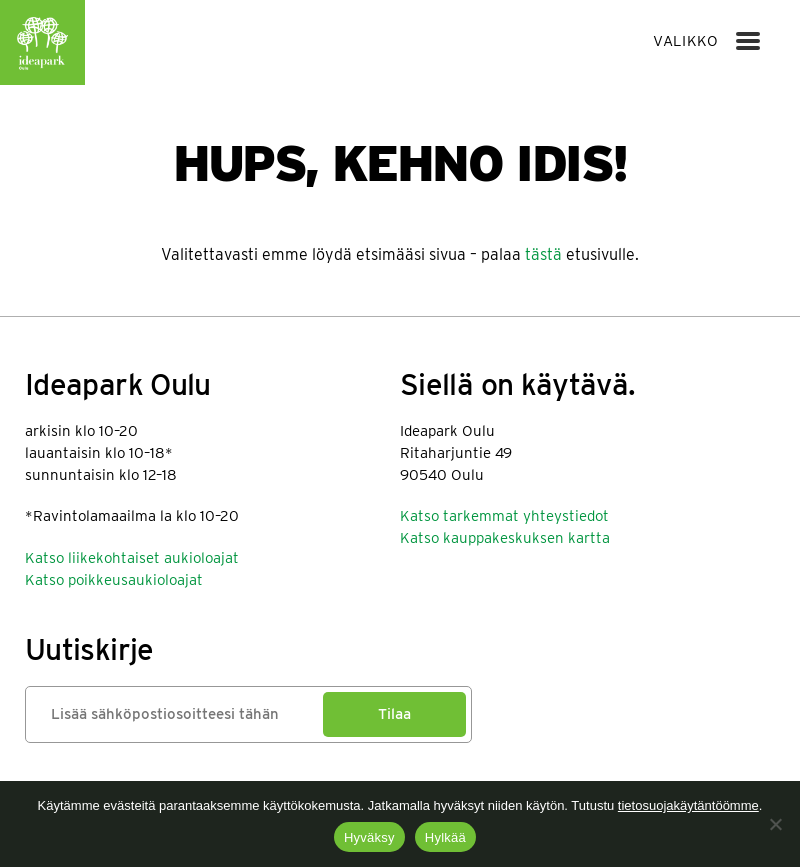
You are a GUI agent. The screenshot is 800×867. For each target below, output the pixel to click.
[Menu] (748, 41)
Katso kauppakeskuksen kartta (505, 538)
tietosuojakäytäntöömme (688, 805)
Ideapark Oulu (42, 42)
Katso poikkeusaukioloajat (114, 580)
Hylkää (445, 837)
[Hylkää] (775, 824)
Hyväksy (369, 837)
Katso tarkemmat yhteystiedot (504, 516)
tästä (543, 254)
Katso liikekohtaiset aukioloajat (132, 558)
